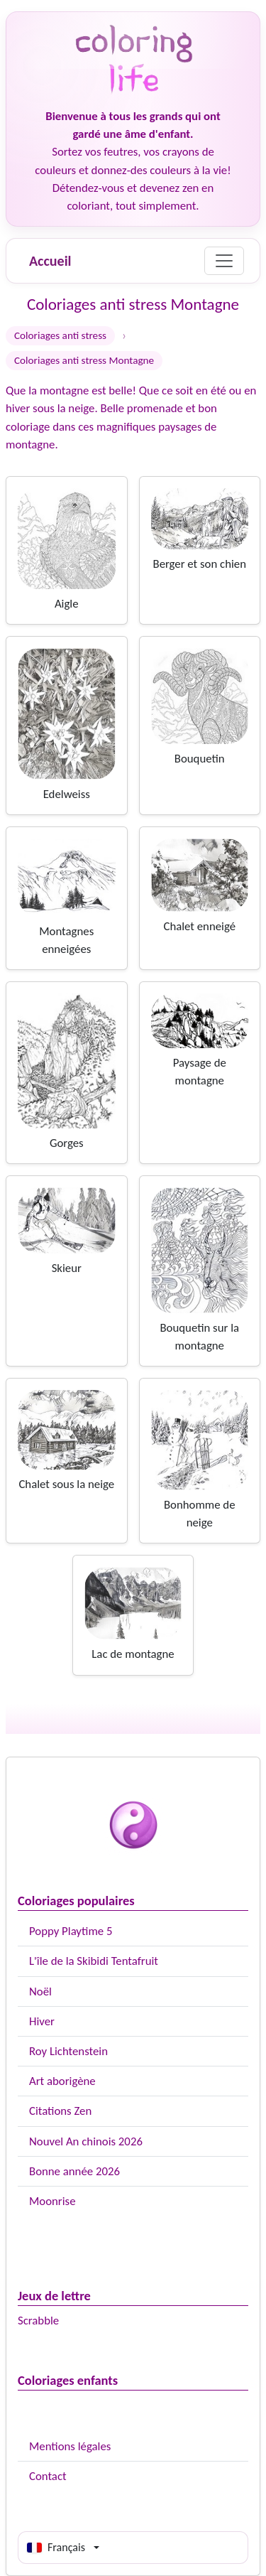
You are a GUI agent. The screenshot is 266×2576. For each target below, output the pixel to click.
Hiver (42, 2021)
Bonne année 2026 (74, 2171)
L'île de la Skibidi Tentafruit (93, 1960)
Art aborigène (62, 2081)
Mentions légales (70, 2446)
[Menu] (224, 261)
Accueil (50, 260)
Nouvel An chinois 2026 (86, 2141)
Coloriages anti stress (60, 335)
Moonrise (52, 2201)
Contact (48, 2476)
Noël (40, 1991)
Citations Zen (60, 2110)
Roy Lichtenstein (68, 2051)
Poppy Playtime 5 (70, 1931)
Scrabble (38, 2320)
